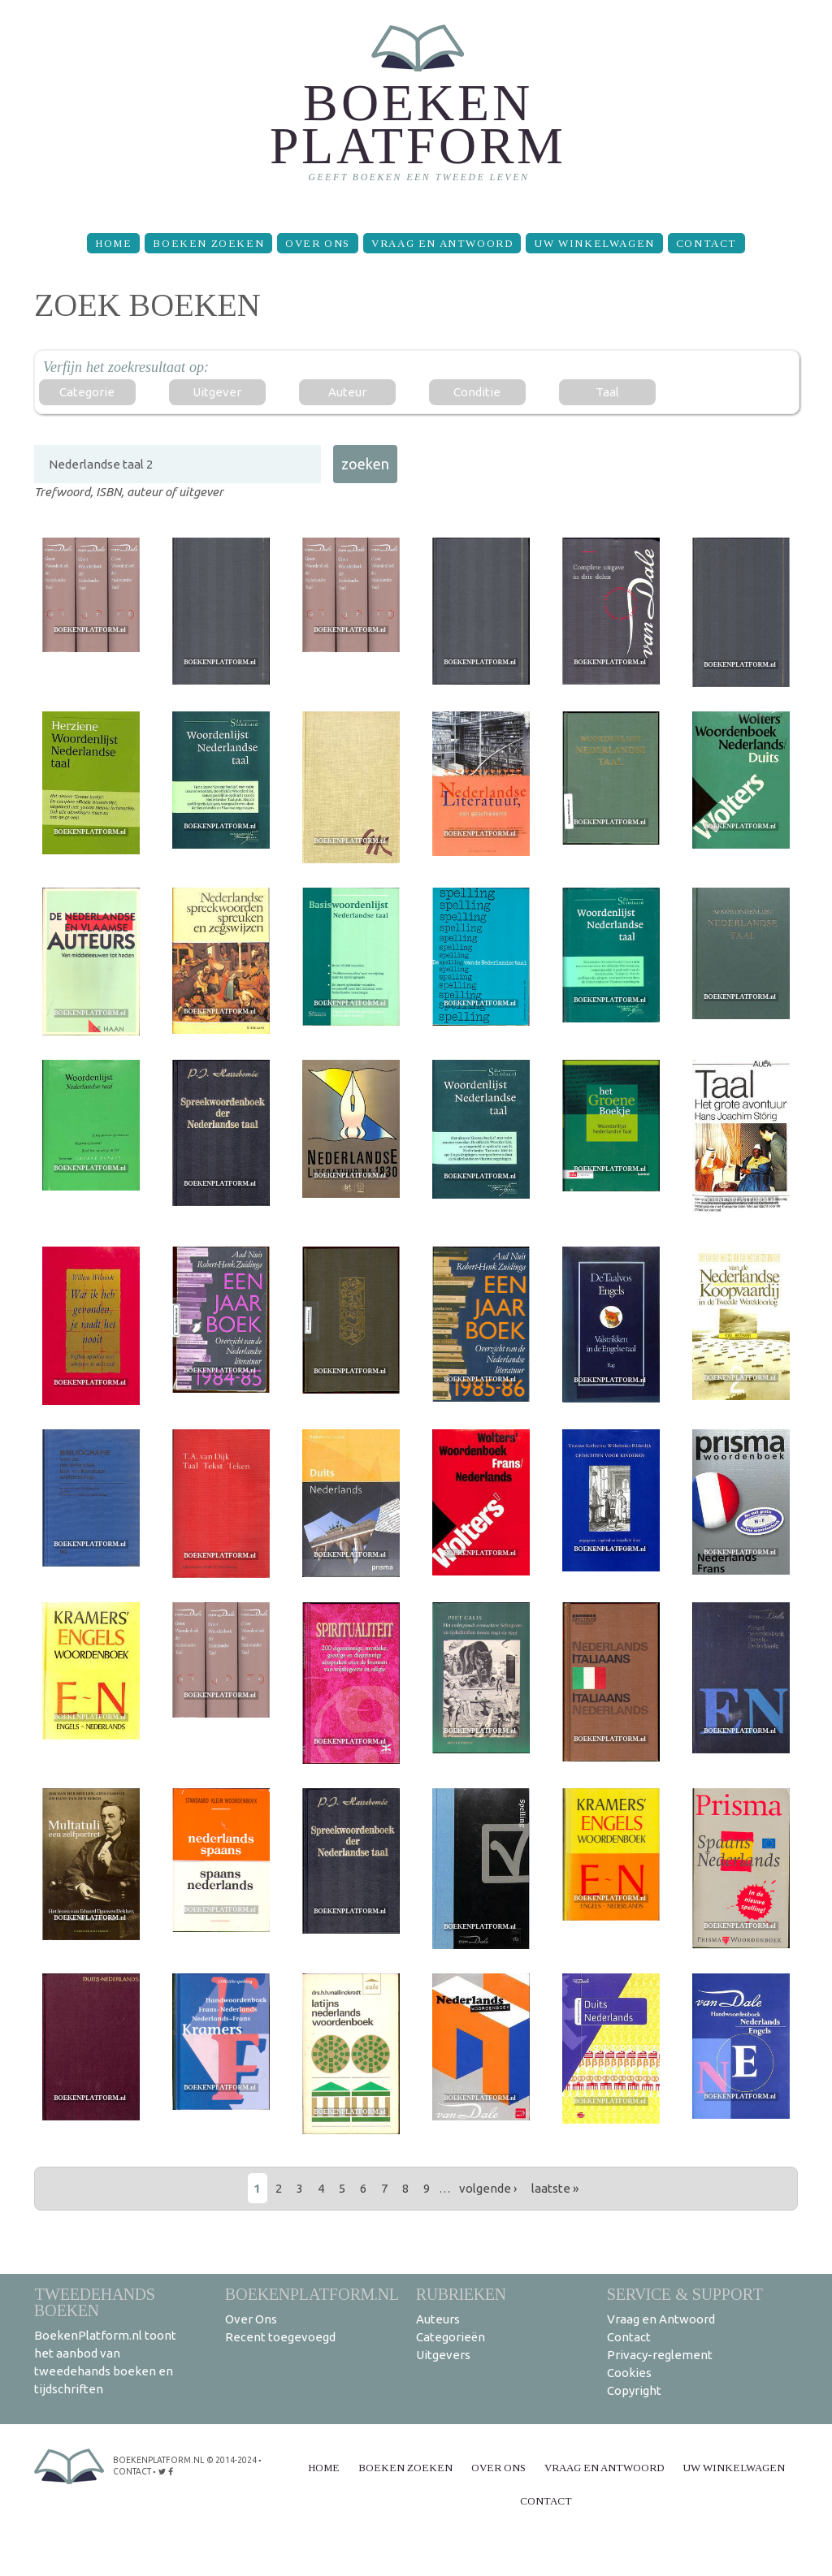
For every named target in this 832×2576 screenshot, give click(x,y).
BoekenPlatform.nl (312, 2293)
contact (132, 2471)
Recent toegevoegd (280, 2337)
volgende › (488, 2188)
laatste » (554, 2188)
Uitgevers (443, 2355)
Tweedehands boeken (94, 2302)
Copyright (634, 2390)
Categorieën (450, 2337)
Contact (706, 243)
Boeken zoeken (208, 243)
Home (113, 243)
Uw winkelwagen (594, 243)
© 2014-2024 (230, 2460)
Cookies (629, 2372)
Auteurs (438, 2319)
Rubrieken (461, 2293)
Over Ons (317, 243)
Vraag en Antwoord (442, 243)
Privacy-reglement (660, 2355)
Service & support (685, 2293)
